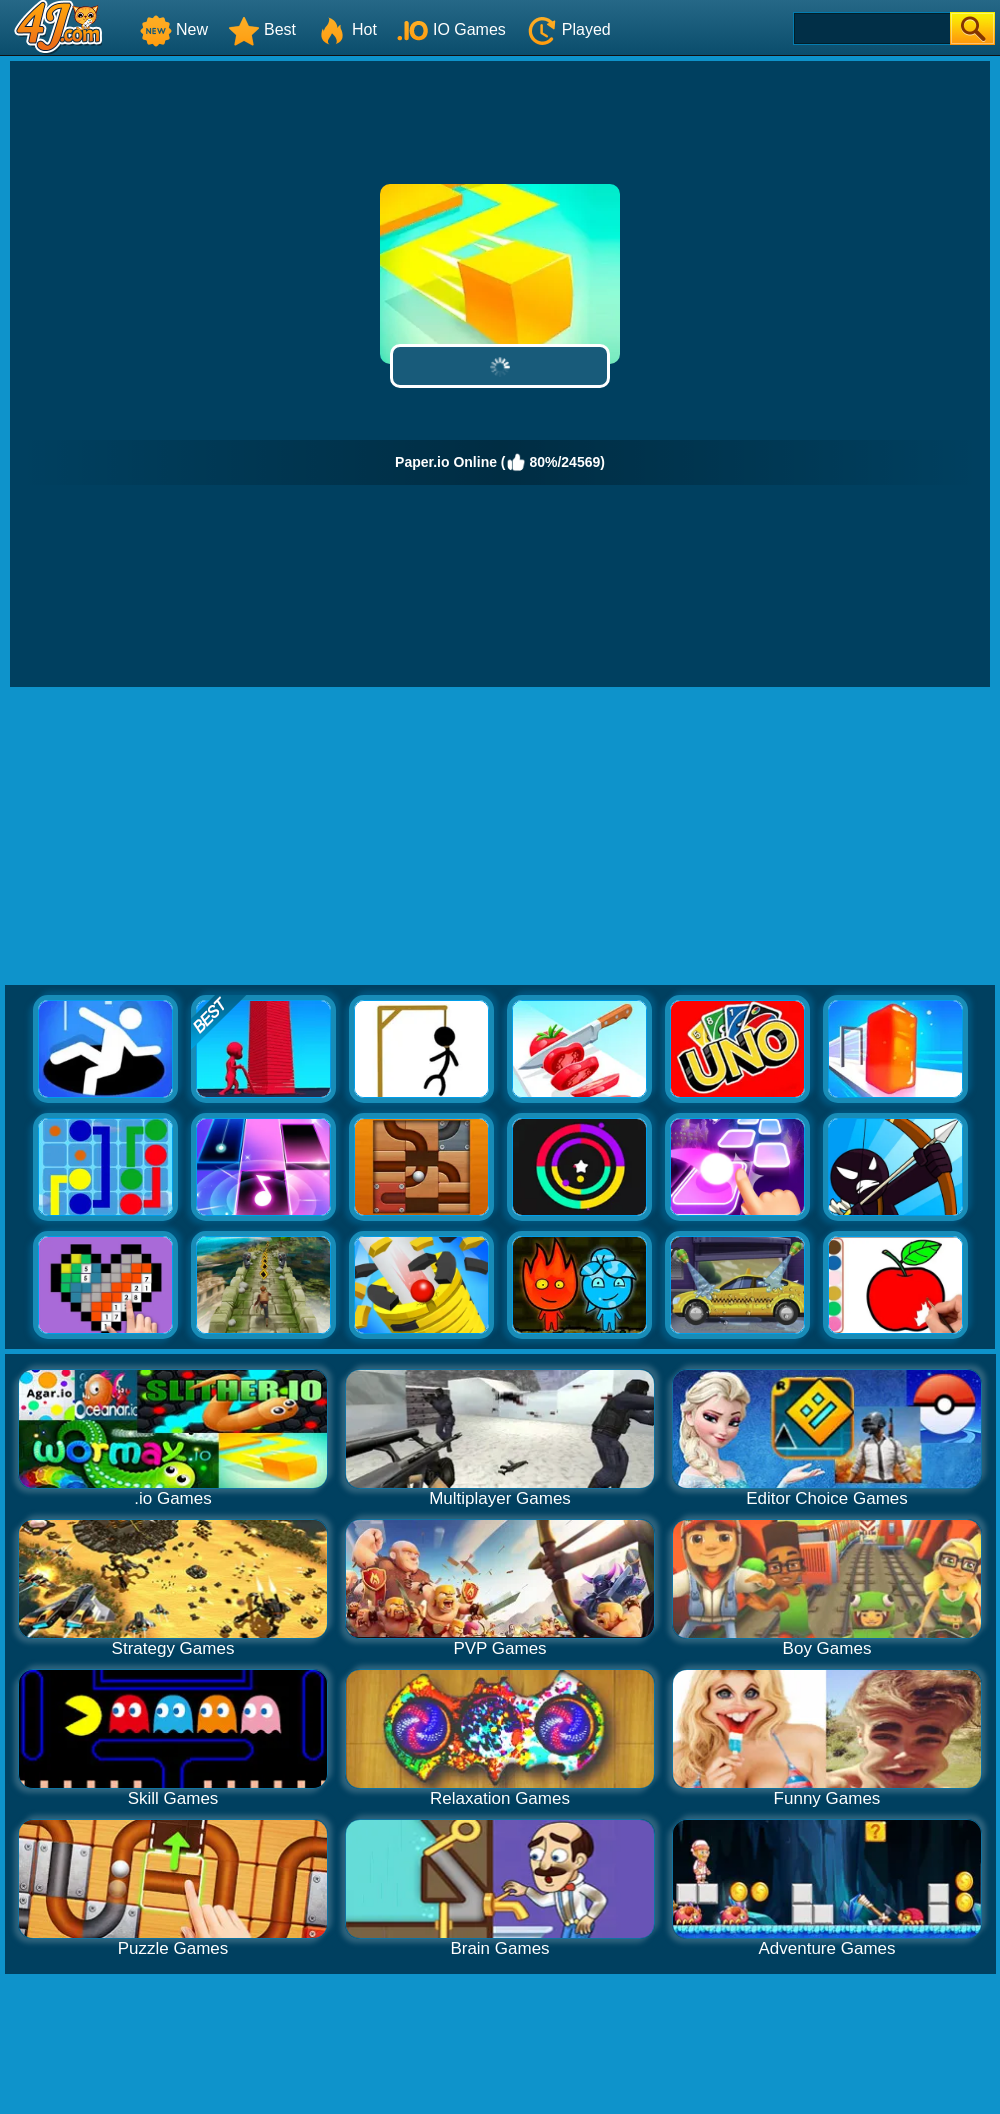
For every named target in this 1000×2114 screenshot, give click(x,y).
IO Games (451, 29)
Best (262, 29)
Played (568, 29)
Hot (346, 29)
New (174, 29)
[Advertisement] (500, 837)
